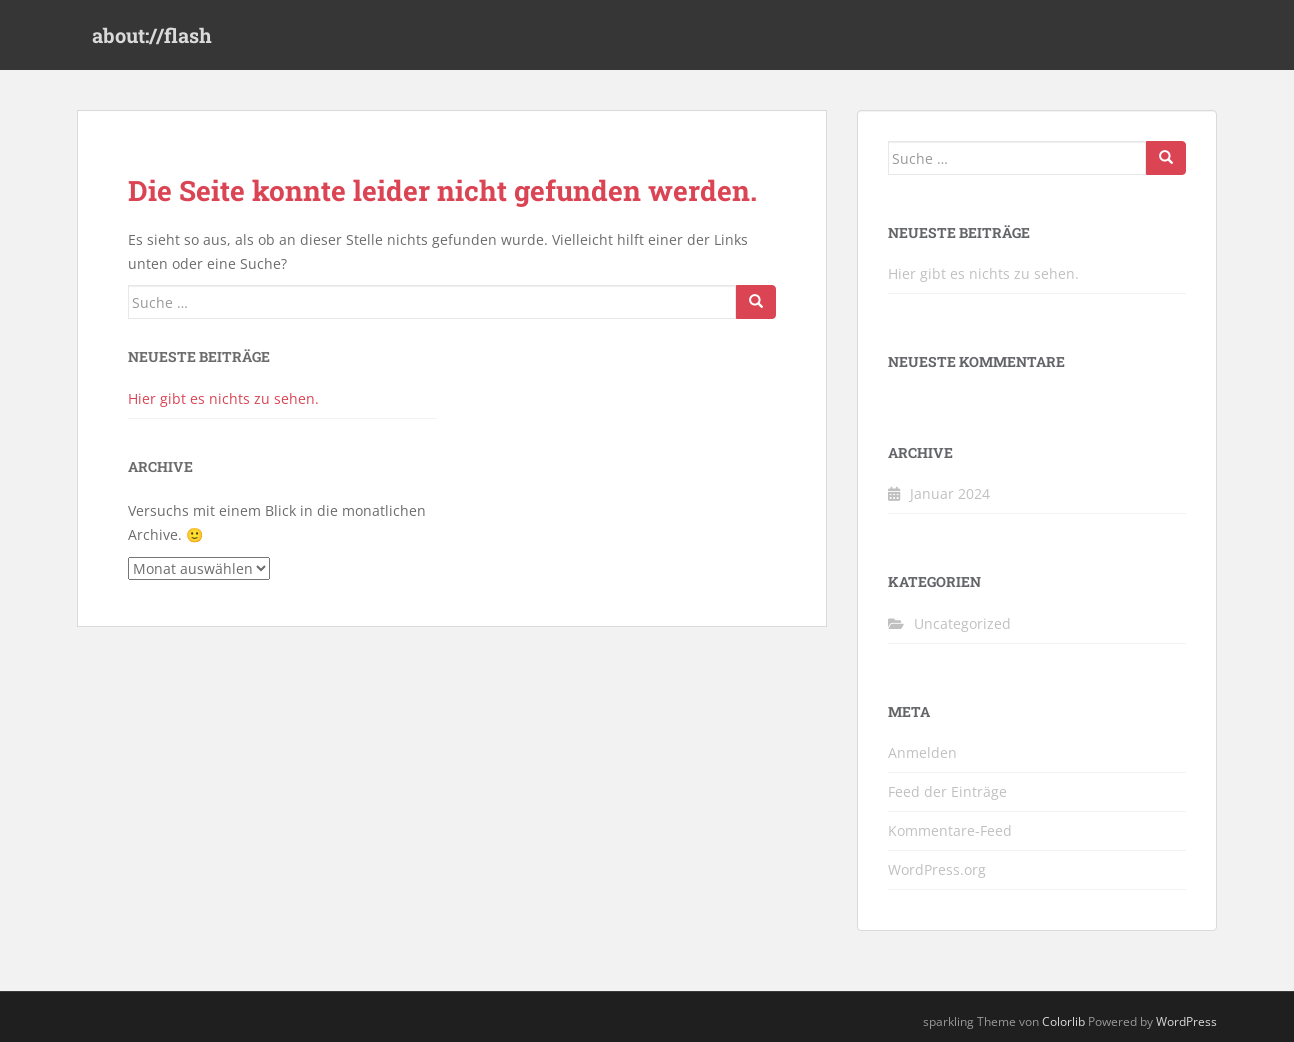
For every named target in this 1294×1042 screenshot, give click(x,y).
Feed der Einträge (947, 791)
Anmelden (922, 752)
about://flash (152, 35)
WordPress (1186, 1021)
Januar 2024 (950, 493)
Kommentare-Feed (950, 830)
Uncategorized (962, 623)
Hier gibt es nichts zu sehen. (223, 398)
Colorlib (1063, 1021)
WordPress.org (937, 869)
